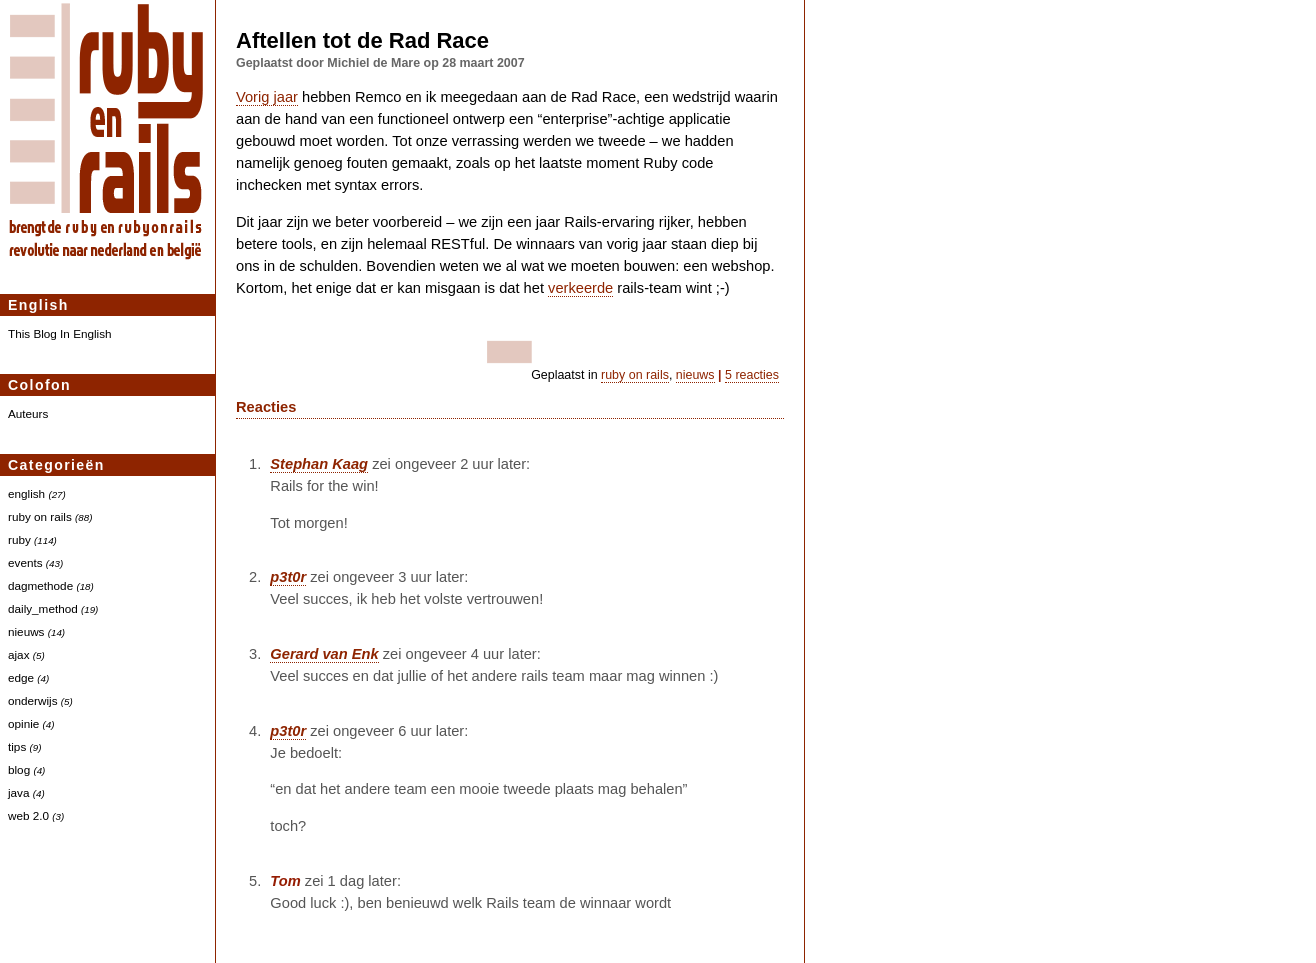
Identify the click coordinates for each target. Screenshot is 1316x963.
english (26, 493)
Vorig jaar (267, 97)
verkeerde (580, 288)
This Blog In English (60, 333)
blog (19, 769)
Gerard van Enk (324, 654)
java (19, 792)
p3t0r (288, 577)
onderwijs (33, 700)
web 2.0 (28, 815)
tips (17, 746)
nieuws (26, 631)
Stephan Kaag (319, 464)
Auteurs (28, 413)
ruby (19, 539)
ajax (19, 654)
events (25, 562)
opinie (23, 723)
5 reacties (752, 375)
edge (21, 677)
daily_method (43, 608)
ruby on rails (40, 516)
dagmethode (40, 585)
